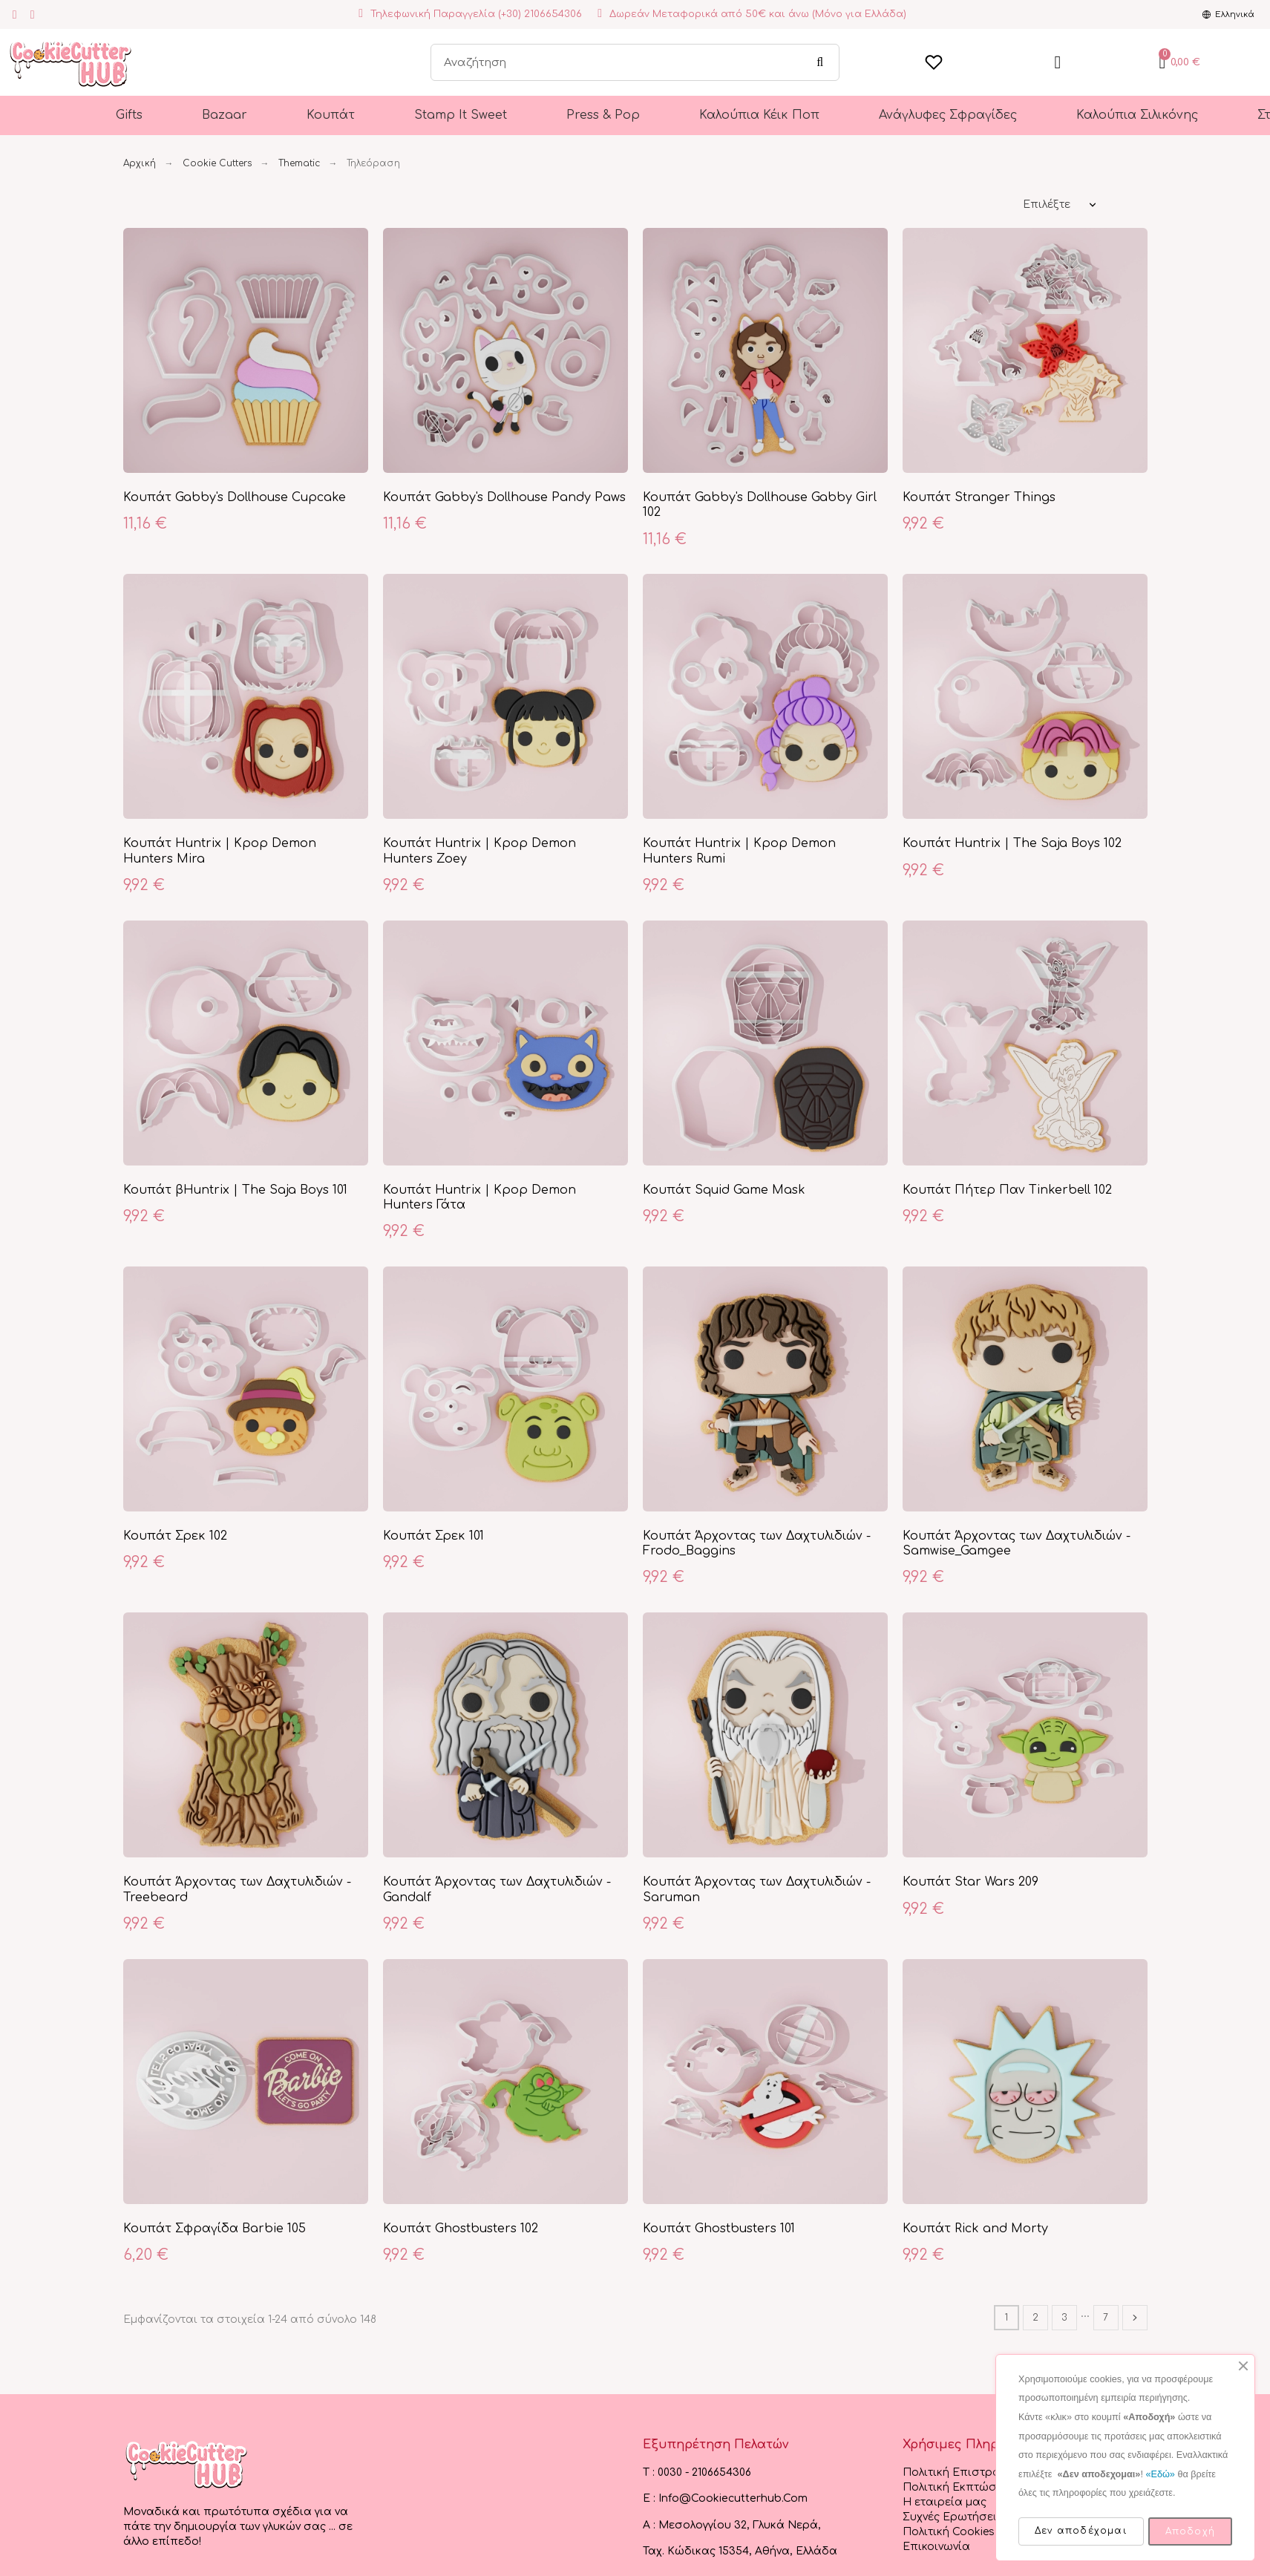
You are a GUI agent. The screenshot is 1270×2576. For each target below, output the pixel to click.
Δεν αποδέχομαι (1081, 2531)
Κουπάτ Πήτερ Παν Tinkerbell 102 (1007, 1190)
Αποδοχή (1190, 2531)
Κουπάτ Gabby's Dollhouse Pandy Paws (504, 497)
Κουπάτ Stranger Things (979, 497)
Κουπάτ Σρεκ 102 (175, 1536)
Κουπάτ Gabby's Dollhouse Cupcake (234, 497)
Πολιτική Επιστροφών (963, 2472)
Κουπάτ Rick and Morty (975, 2228)
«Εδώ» (1159, 2474)
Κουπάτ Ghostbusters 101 (719, 2228)
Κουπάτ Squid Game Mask (724, 1190)
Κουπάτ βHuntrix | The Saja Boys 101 (235, 1190)
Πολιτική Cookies (949, 2531)
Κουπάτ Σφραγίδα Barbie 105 (214, 2228)
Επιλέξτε (1046, 204)
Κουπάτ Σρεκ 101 (433, 1536)
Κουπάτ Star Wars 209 (970, 1882)
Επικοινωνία (936, 2546)
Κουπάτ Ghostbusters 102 (460, 2228)
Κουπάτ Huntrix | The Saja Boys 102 (1012, 843)
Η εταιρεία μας (944, 2502)
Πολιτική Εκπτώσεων (960, 2487)
